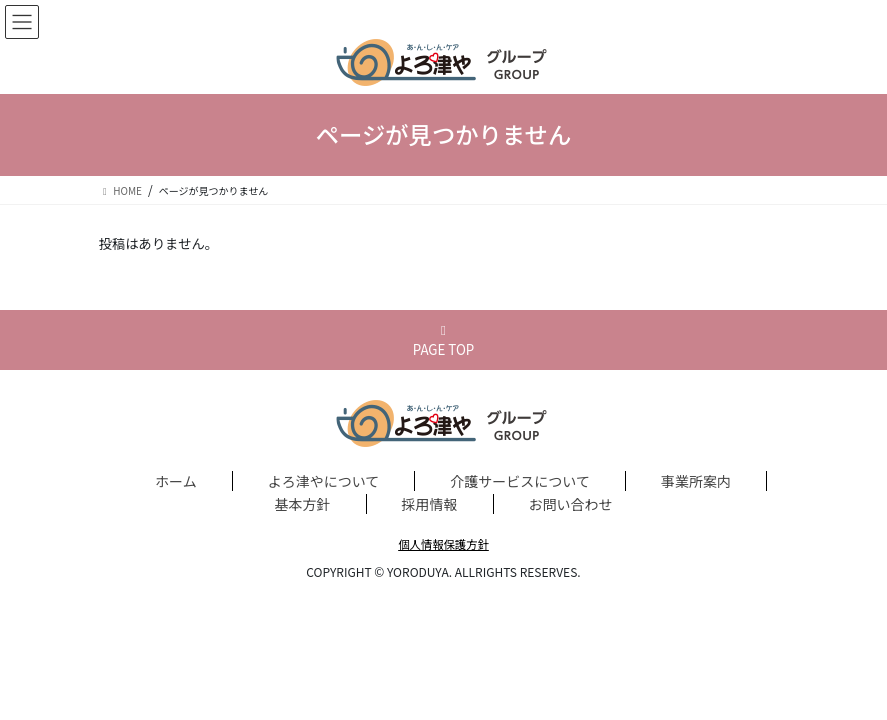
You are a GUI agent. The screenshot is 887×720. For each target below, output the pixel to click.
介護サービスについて (520, 481)
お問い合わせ (571, 504)
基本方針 (303, 504)
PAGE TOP (444, 341)
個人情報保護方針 (443, 544)
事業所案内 (696, 481)
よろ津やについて (324, 481)
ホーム (176, 481)
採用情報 (430, 504)
